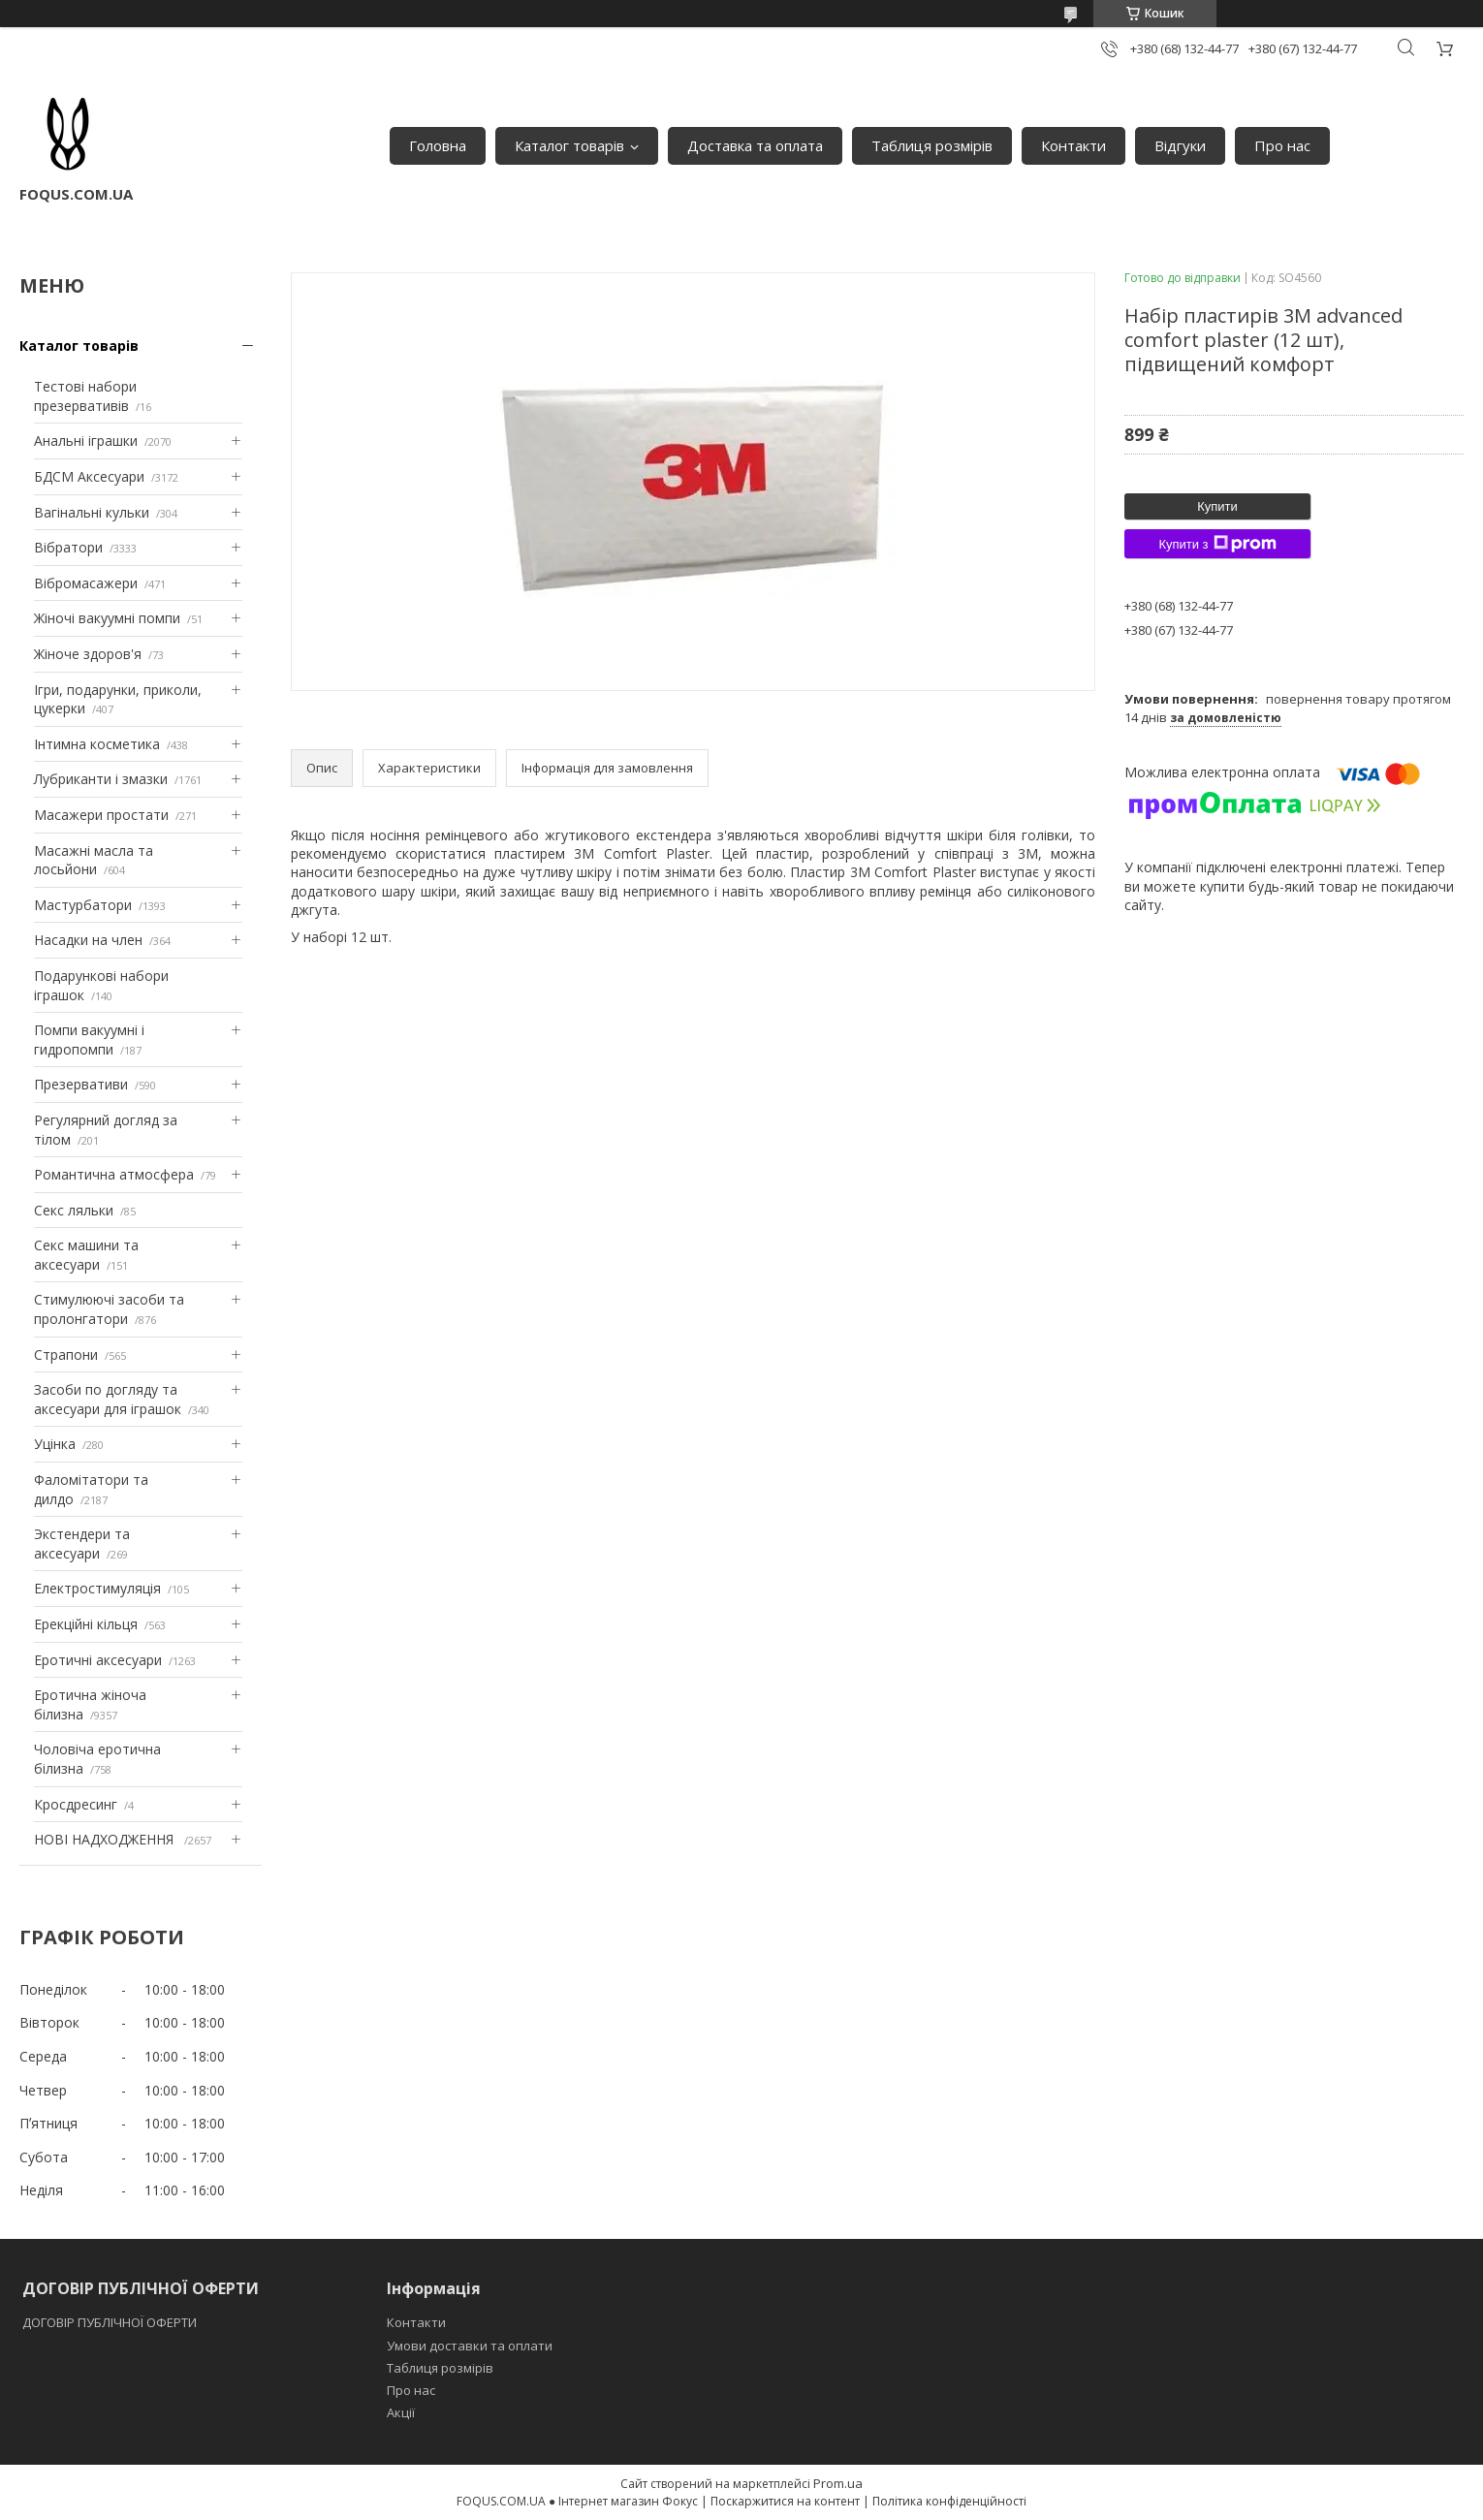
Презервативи (81, 1084)
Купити (1217, 506)
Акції (401, 2412)
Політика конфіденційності (949, 2501)
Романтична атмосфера (114, 1174)
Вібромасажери (86, 583)
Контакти (1073, 145)
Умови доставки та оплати (469, 2345)
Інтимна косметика (97, 744)
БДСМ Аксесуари (89, 476)
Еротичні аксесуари (98, 1660)
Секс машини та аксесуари (86, 1255)
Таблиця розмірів (932, 145)
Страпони (66, 1354)
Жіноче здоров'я (88, 654)
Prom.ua (838, 2483)
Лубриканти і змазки (101, 779)
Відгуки (1180, 145)
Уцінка (55, 1443)
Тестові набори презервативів (85, 396)
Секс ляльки (73, 1210)
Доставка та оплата (755, 145)
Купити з (1217, 543)
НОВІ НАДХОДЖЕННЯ (105, 1839)
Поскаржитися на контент (785, 2501)
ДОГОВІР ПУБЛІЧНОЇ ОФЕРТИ (111, 2322)
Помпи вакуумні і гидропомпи (89, 1039)
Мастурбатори (83, 905)
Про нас (1282, 145)
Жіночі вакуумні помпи (107, 618)
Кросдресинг (75, 1804)
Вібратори (68, 547)
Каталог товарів (569, 145)
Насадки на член (88, 939)
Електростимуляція (97, 1588)
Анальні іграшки (86, 440)
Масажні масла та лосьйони (93, 860)
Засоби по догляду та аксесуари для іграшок (107, 1399)
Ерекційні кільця (86, 1624)
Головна (437, 145)
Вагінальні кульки (91, 512)
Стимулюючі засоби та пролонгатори (109, 1309)
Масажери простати (101, 814)
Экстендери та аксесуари (82, 1543)
